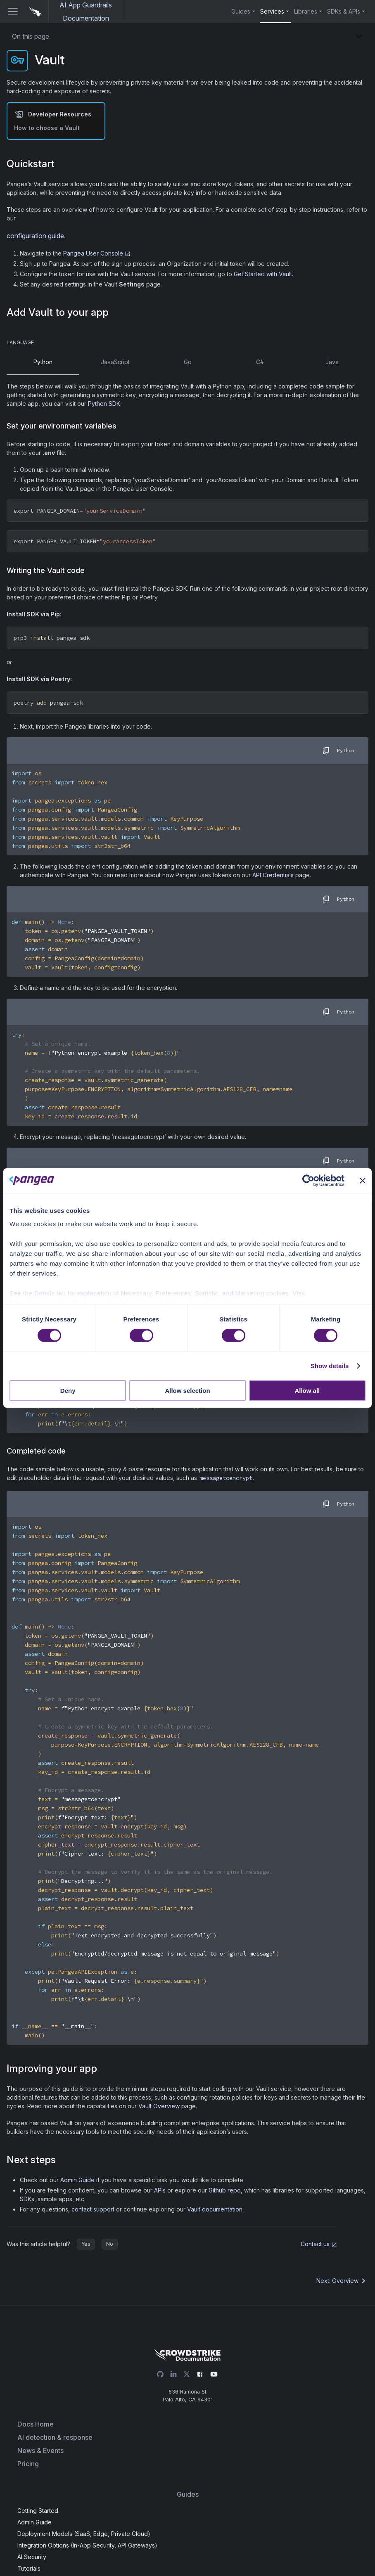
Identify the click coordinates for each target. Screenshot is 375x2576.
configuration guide (35, 236)
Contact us (319, 2243)
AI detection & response (55, 2437)
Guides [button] (240, 11)
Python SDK (104, 403)
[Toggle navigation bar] (9, 11)
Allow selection (187, 1390)
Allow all (307, 1390)
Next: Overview (342, 2281)
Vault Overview (159, 2106)
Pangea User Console (97, 253)
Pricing (28, 2464)
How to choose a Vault (47, 127)
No (109, 2244)
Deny (68, 1390)
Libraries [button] (305, 11)
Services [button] (272, 11)
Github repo (225, 2190)
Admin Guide (77, 2179)
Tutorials (28, 2568)
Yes (85, 2244)
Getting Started (37, 2510)
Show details (330, 1365)
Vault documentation (214, 2209)
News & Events (40, 2450)
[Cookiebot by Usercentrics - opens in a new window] (308, 1180)
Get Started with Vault (263, 273)
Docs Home (35, 2424)
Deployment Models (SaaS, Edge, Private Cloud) (83, 2533)
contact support (92, 2209)
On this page (30, 36)
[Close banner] (363, 1181)
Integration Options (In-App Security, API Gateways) (87, 2545)
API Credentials (273, 874)
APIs (160, 2190)
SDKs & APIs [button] (343, 11)
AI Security (31, 2556)
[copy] (326, 750)
